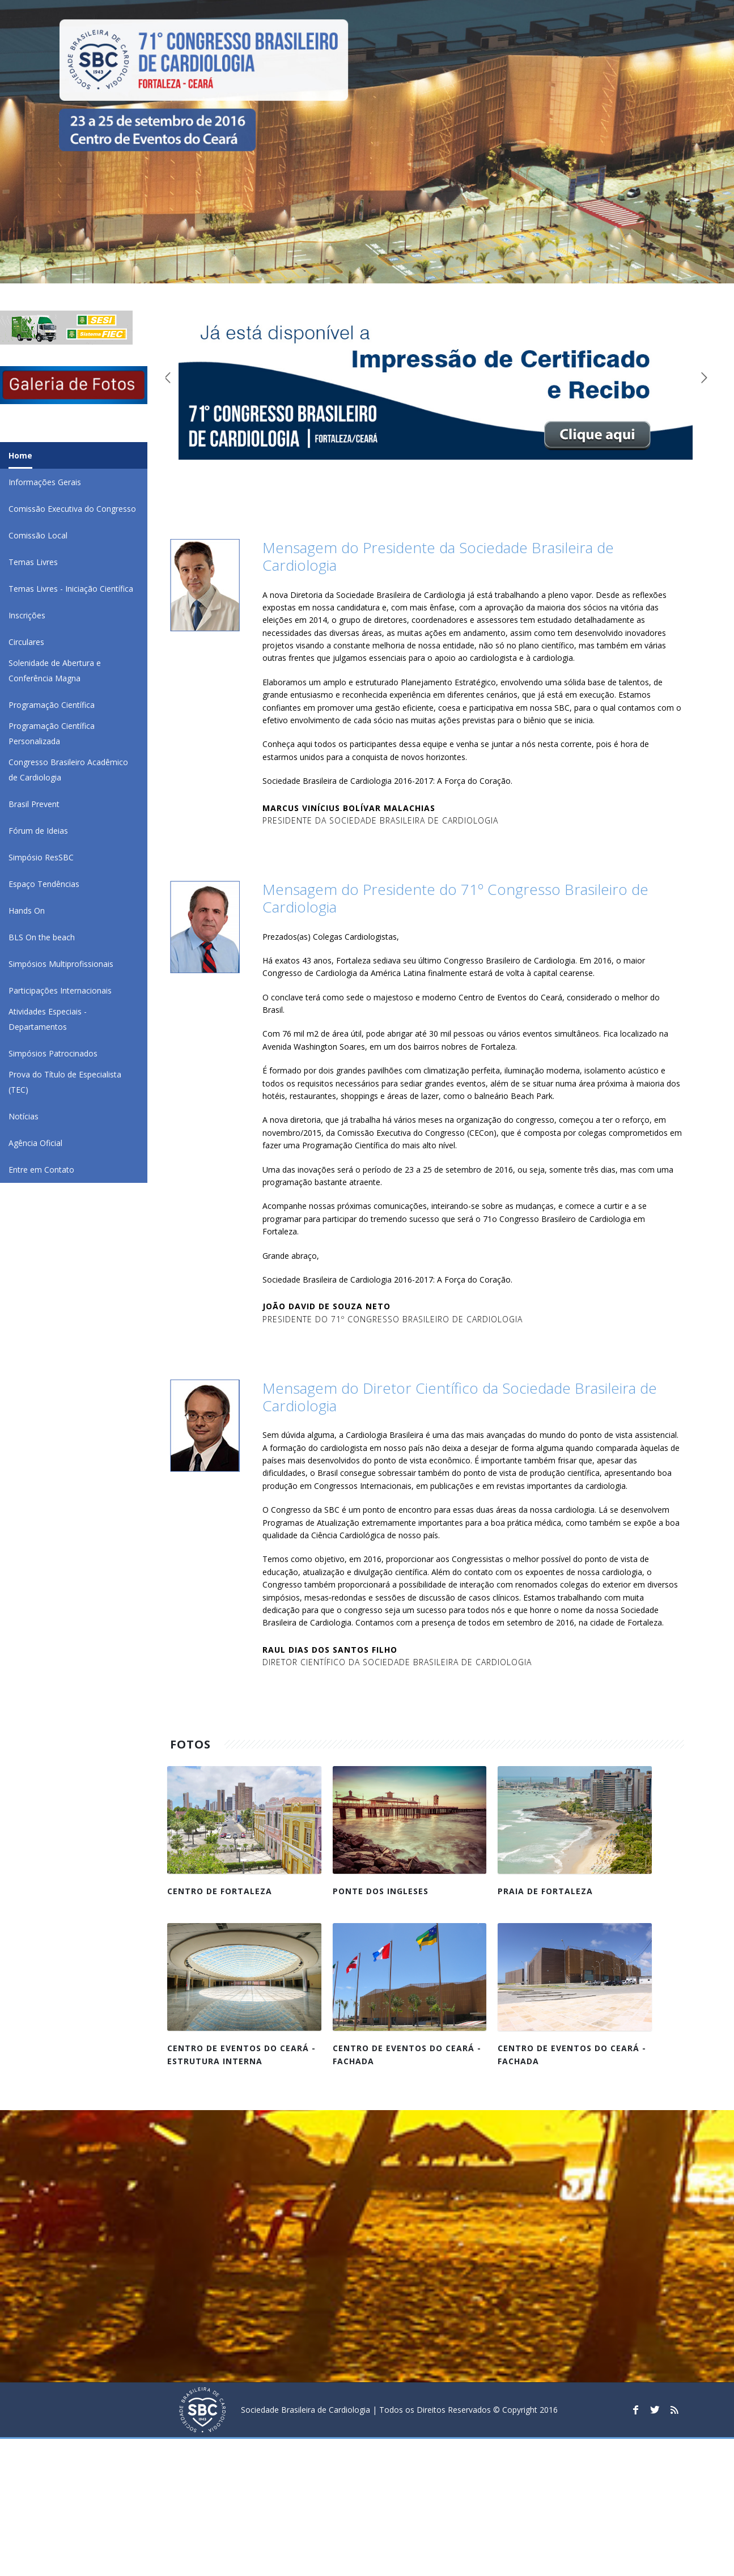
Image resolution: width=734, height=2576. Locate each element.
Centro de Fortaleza (219, 1891)
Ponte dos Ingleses (380, 1891)
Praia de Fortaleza (545, 1891)
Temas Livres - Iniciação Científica (71, 588)
